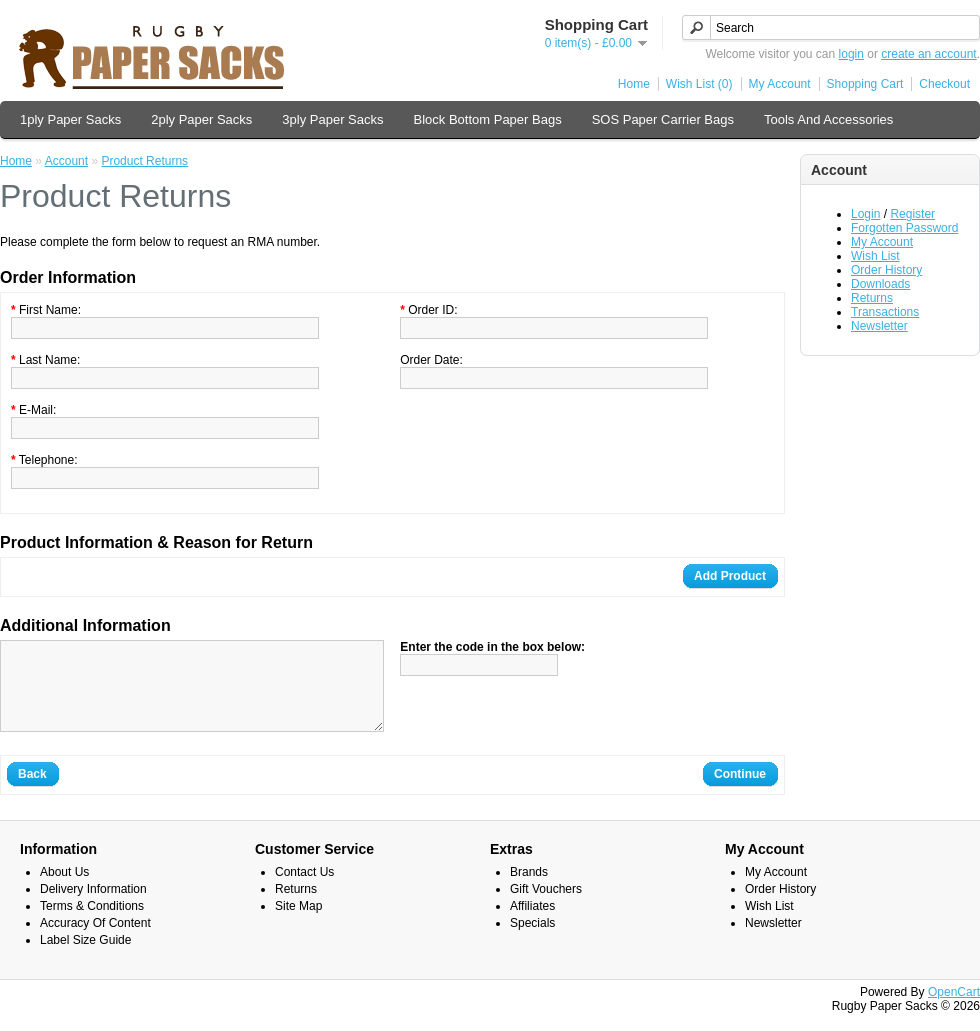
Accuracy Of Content (95, 941)
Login (865, 214)
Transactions (885, 312)
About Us (64, 890)
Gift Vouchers (546, 907)
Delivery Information (93, 907)
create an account (928, 54)
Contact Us (304, 890)
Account (66, 161)
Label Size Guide (85, 958)
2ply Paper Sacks (201, 119)
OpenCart (954, 1010)
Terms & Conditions (92, 924)
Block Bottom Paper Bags (488, 119)
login (851, 54)
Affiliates (532, 924)
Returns (872, 298)
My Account (780, 84)
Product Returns (144, 161)
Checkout (944, 84)
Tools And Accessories (828, 119)
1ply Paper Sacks (70, 119)
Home (634, 84)
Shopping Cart (865, 84)
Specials (532, 941)
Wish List (875, 256)
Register (912, 214)
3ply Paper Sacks (332, 119)
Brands (529, 890)
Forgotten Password (904, 228)
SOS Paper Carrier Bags (663, 119)
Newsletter (879, 326)
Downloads (880, 284)
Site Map (298, 924)
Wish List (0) (699, 84)
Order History (886, 270)
